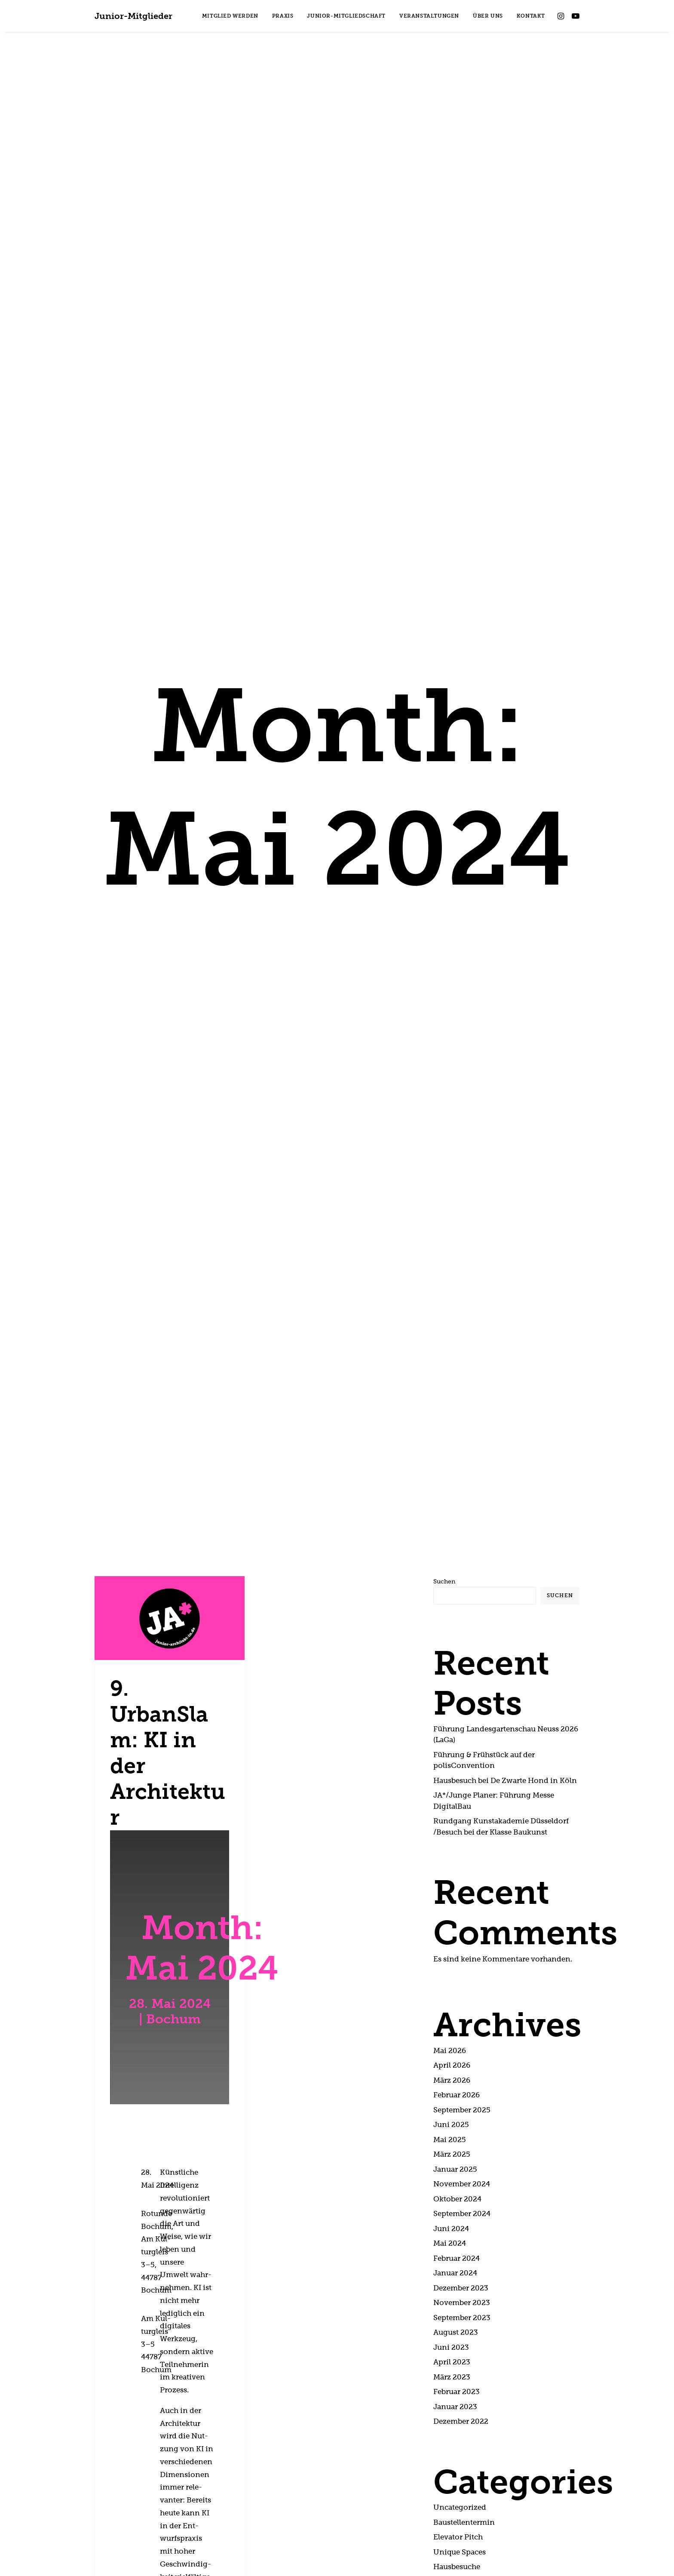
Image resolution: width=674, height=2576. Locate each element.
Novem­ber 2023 (461, 1919)
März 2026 (451, 1696)
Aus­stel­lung (454, 2227)
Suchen (444, 1197)
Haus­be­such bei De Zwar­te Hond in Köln (505, 1397)
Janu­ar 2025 (455, 1785)
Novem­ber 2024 (461, 1800)
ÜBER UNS (488, 16)
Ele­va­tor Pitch (458, 2153)
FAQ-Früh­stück (460, 2213)
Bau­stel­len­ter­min (464, 2138)
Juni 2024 (451, 1845)
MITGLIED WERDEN (230, 16)
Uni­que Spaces (459, 2168)
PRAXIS (283, 16)
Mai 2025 (449, 1756)
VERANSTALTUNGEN (429, 16)
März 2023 (451, 1993)
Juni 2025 (451, 1741)
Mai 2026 (449, 1667)
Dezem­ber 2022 (460, 2038)
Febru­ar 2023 (456, 2008)
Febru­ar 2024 (456, 1874)
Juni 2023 (451, 1963)
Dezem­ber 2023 (460, 1904)
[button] (562, 16)
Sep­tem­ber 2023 (461, 1934)
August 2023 (455, 1949)
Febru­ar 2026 (456, 1711)
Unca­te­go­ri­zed (459, 2124)
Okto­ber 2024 (457, 1815)
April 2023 (451, 1978)
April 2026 (451, 1682)
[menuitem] (230, 16)
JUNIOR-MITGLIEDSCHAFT (346, 16)
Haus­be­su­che (456, 2183)
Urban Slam (454, 2198)
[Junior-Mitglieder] (133, 16)
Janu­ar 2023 (455, 2023)
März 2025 (451, 1771)
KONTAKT (531, 16)
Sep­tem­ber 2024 (461, 1830)
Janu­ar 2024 (455, 1889)
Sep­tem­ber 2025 (461, 1726)
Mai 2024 (449, 1860)
